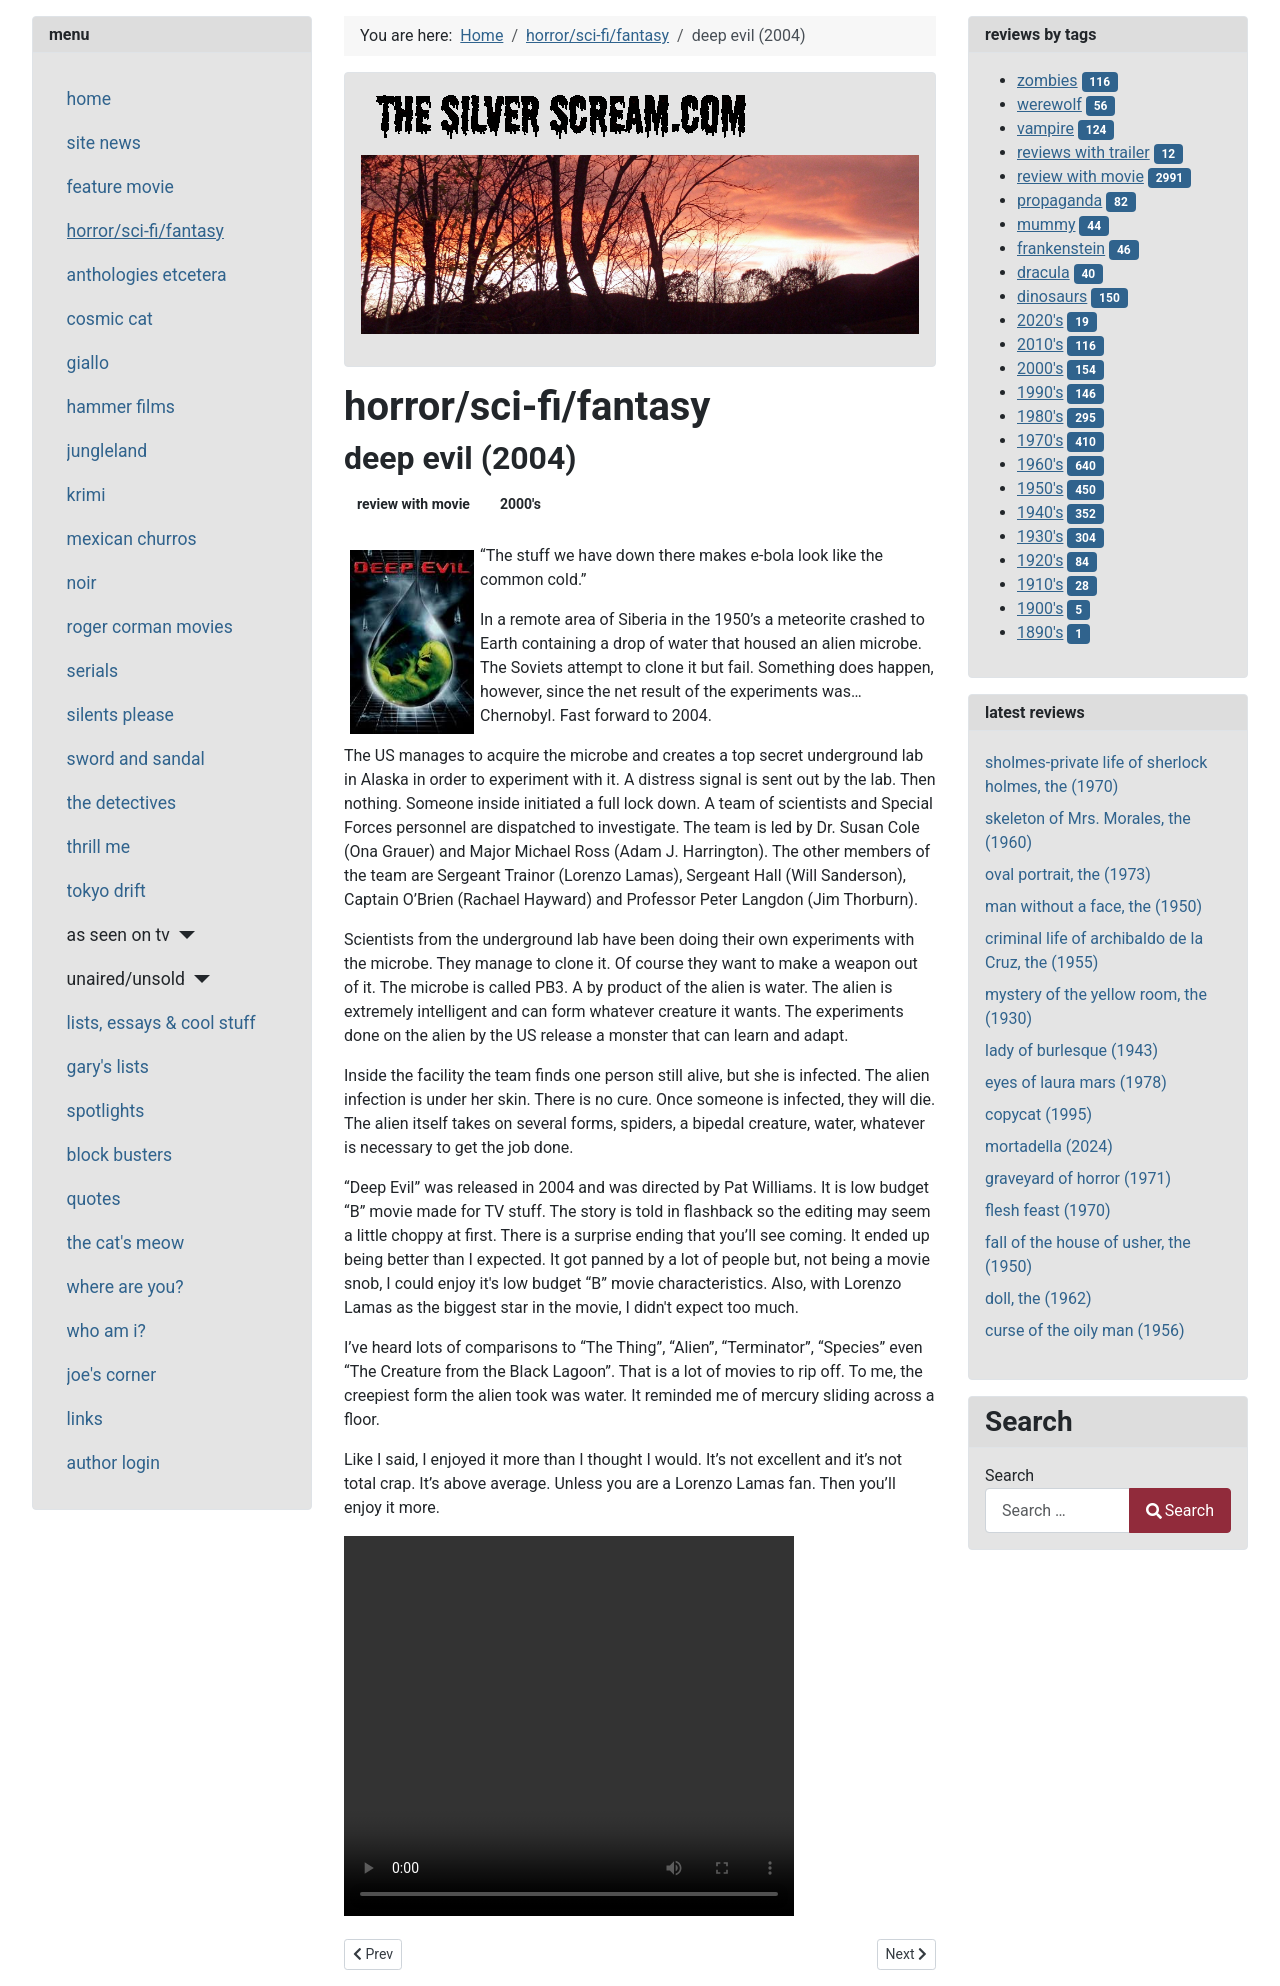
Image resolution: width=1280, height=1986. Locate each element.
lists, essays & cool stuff (161, 1023)
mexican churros (132, 539)
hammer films (121, 407)
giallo (88, 363)
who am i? (106, 1331)
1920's (1040, 560)
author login (113, 1463)
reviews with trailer (1083, 152)
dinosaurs (1052, 296)
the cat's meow (126, 1243)
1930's (1040, 536)
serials (93, 671)
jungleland (107, 451)
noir (82, 583)
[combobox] (1057, 1510)
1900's (1040, 608)
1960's (1040, 464)
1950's (1040, 488)
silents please (120, 715)
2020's (1040, 320)
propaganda (1059, 200)
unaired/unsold (126, 979)
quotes (94, 1199)
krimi (86, 495)
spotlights (106, 1111)
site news (104, 143)
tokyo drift (106, 891)
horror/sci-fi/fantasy (145, 231)
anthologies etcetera (147, 275)
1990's (1040, 392)
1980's (1040, 416)
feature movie (120, 187)
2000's (520, 504)
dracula (1043, 272)
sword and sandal (136, 759)
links (85, 1419)
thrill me (98, 847)
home (89, 99)
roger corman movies (150, 627)
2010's (1040, 344)
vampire (1045, 128)
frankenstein (1061, 248)
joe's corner (112, 1375)
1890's (1040, 632)
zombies (1047, 80)
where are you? (125, 1287)
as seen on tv (118, 935)
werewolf (1049, 104)
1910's (1040, 584)
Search (1009, 1475)
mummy (1046, 224)
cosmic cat (110, 319)
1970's (1040, 440)
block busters (119, 1155)
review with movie (413, 504)
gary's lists (108, 1067)
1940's (1040, 512)
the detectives (122, 803)
